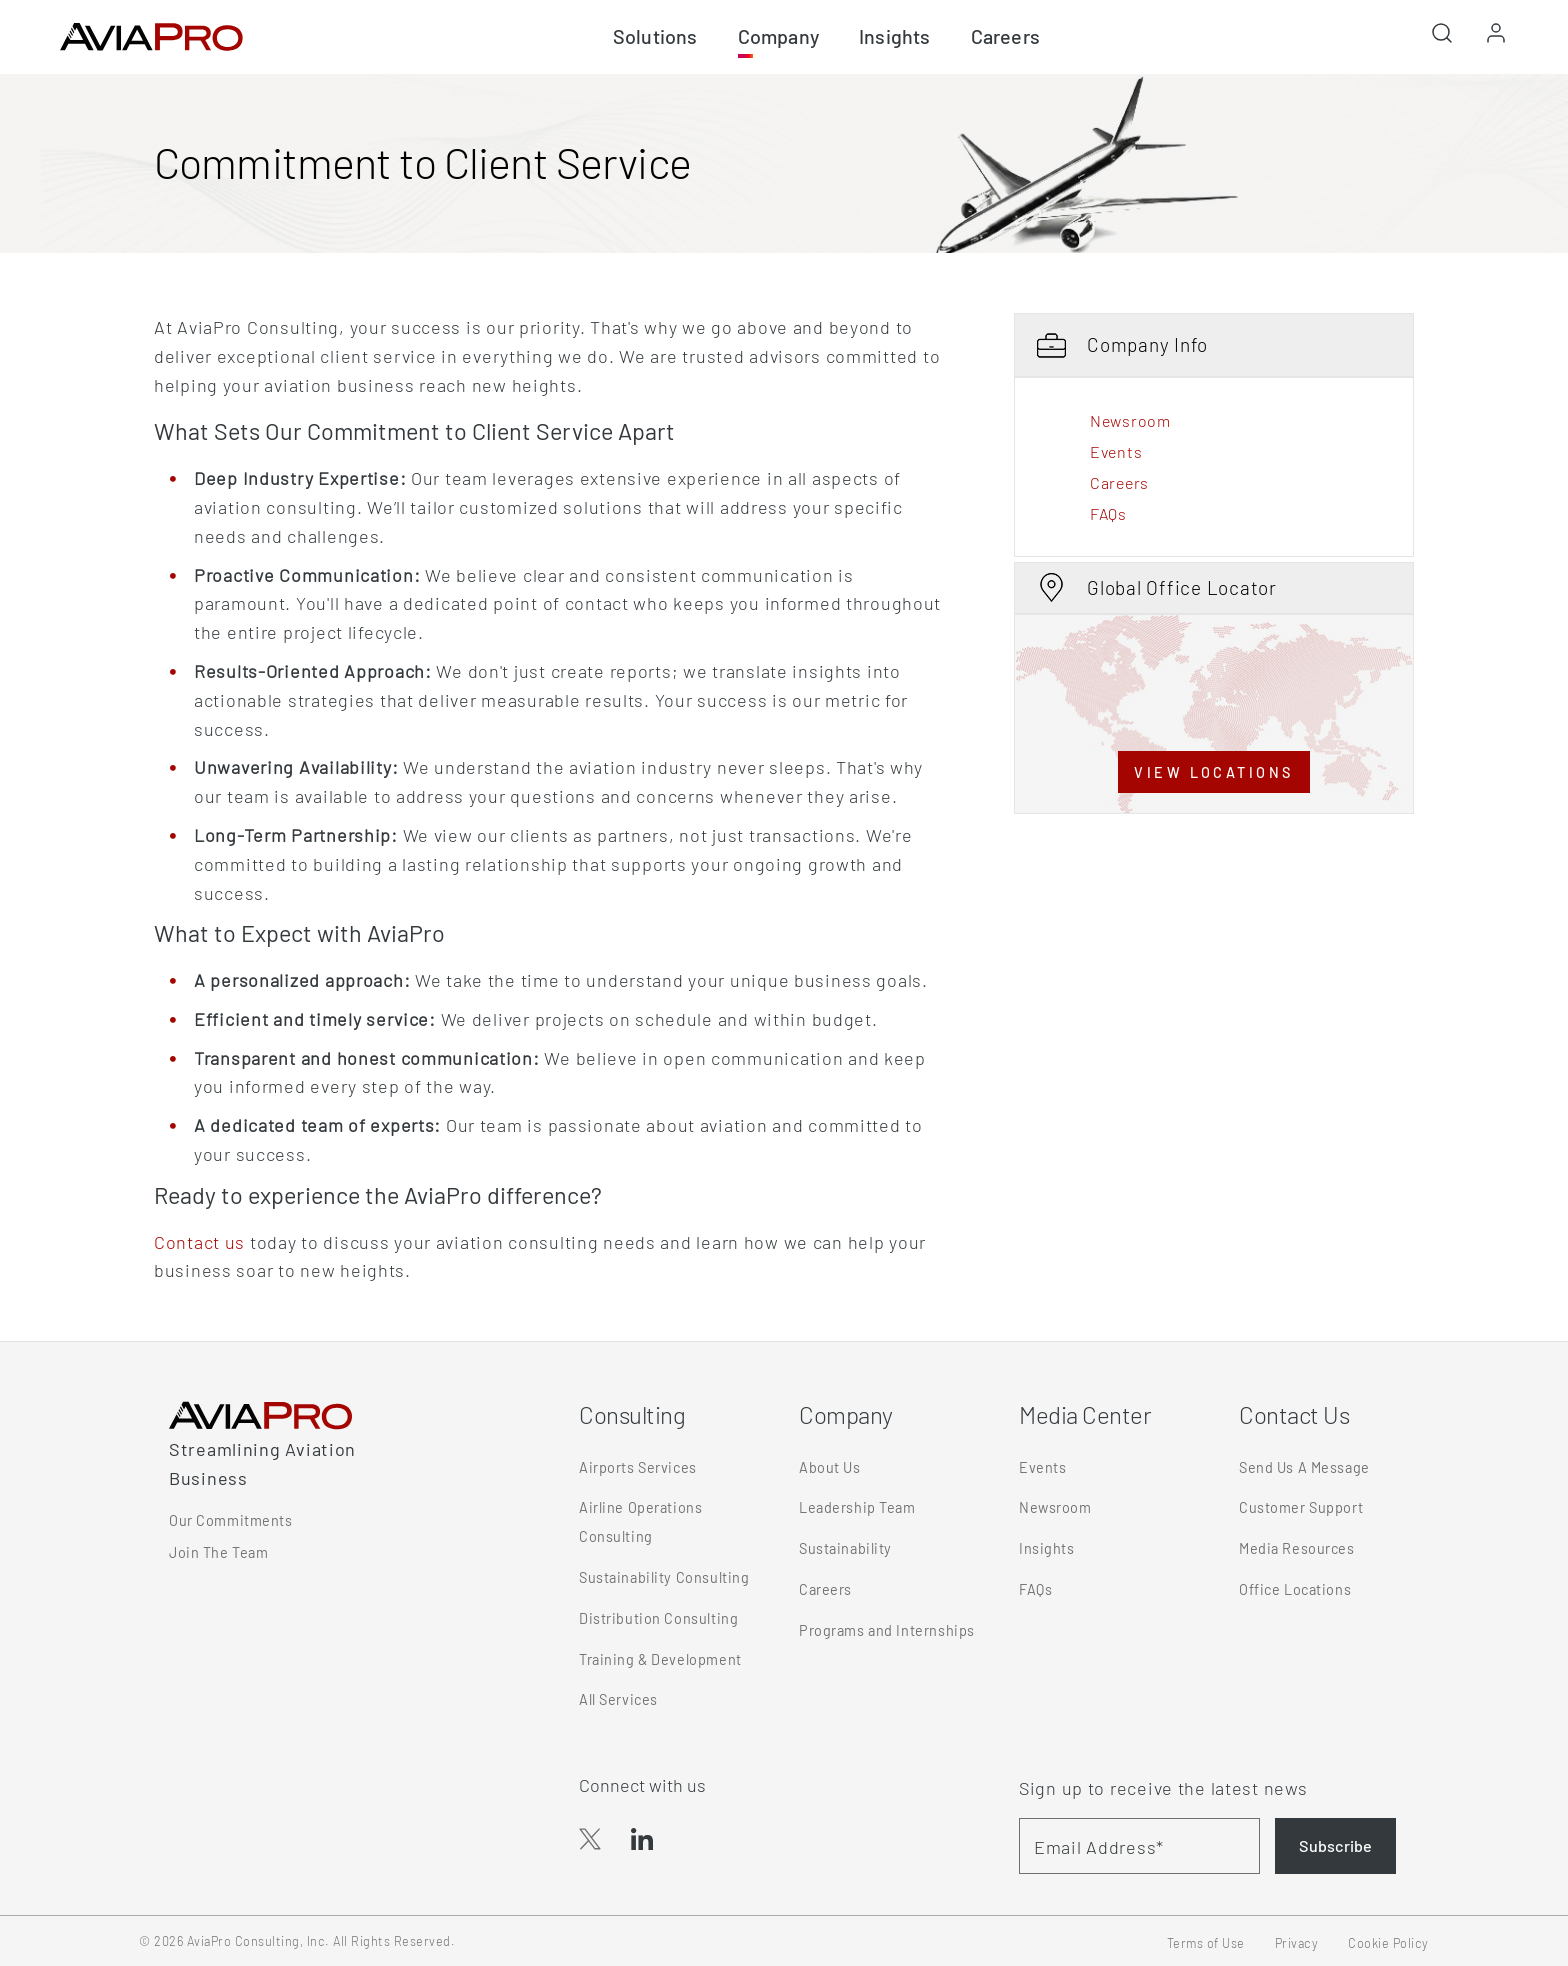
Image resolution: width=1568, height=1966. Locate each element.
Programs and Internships (887, 1630)
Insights (1047, 1548)
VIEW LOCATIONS (1213, 772)
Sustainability (845, 1548)
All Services (618, 1699)
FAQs (1108, 513)
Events (1116, 451)
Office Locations (1295, 1589)
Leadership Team (857, 1507)
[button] (1442, 38)
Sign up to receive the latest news (1163, 1788)
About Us (830, 1467)
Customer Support (1301, 1507)
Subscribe (1335, 1845)
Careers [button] (1005, 36)
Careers (1119, 482)
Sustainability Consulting (664, 1577)
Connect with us (642, 1785)
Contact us (199, 1242)
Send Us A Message (1304, 1467)
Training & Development (660, 1659)
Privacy (1297, 1943)
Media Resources (1297, 1548)
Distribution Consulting (658, 1618)
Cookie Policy (1388, 1943)
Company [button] (778, 36)
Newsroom (1130, 420)
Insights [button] (895, 36)
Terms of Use (1206, 1943)
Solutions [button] (655, 36)
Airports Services (638, 1467)
